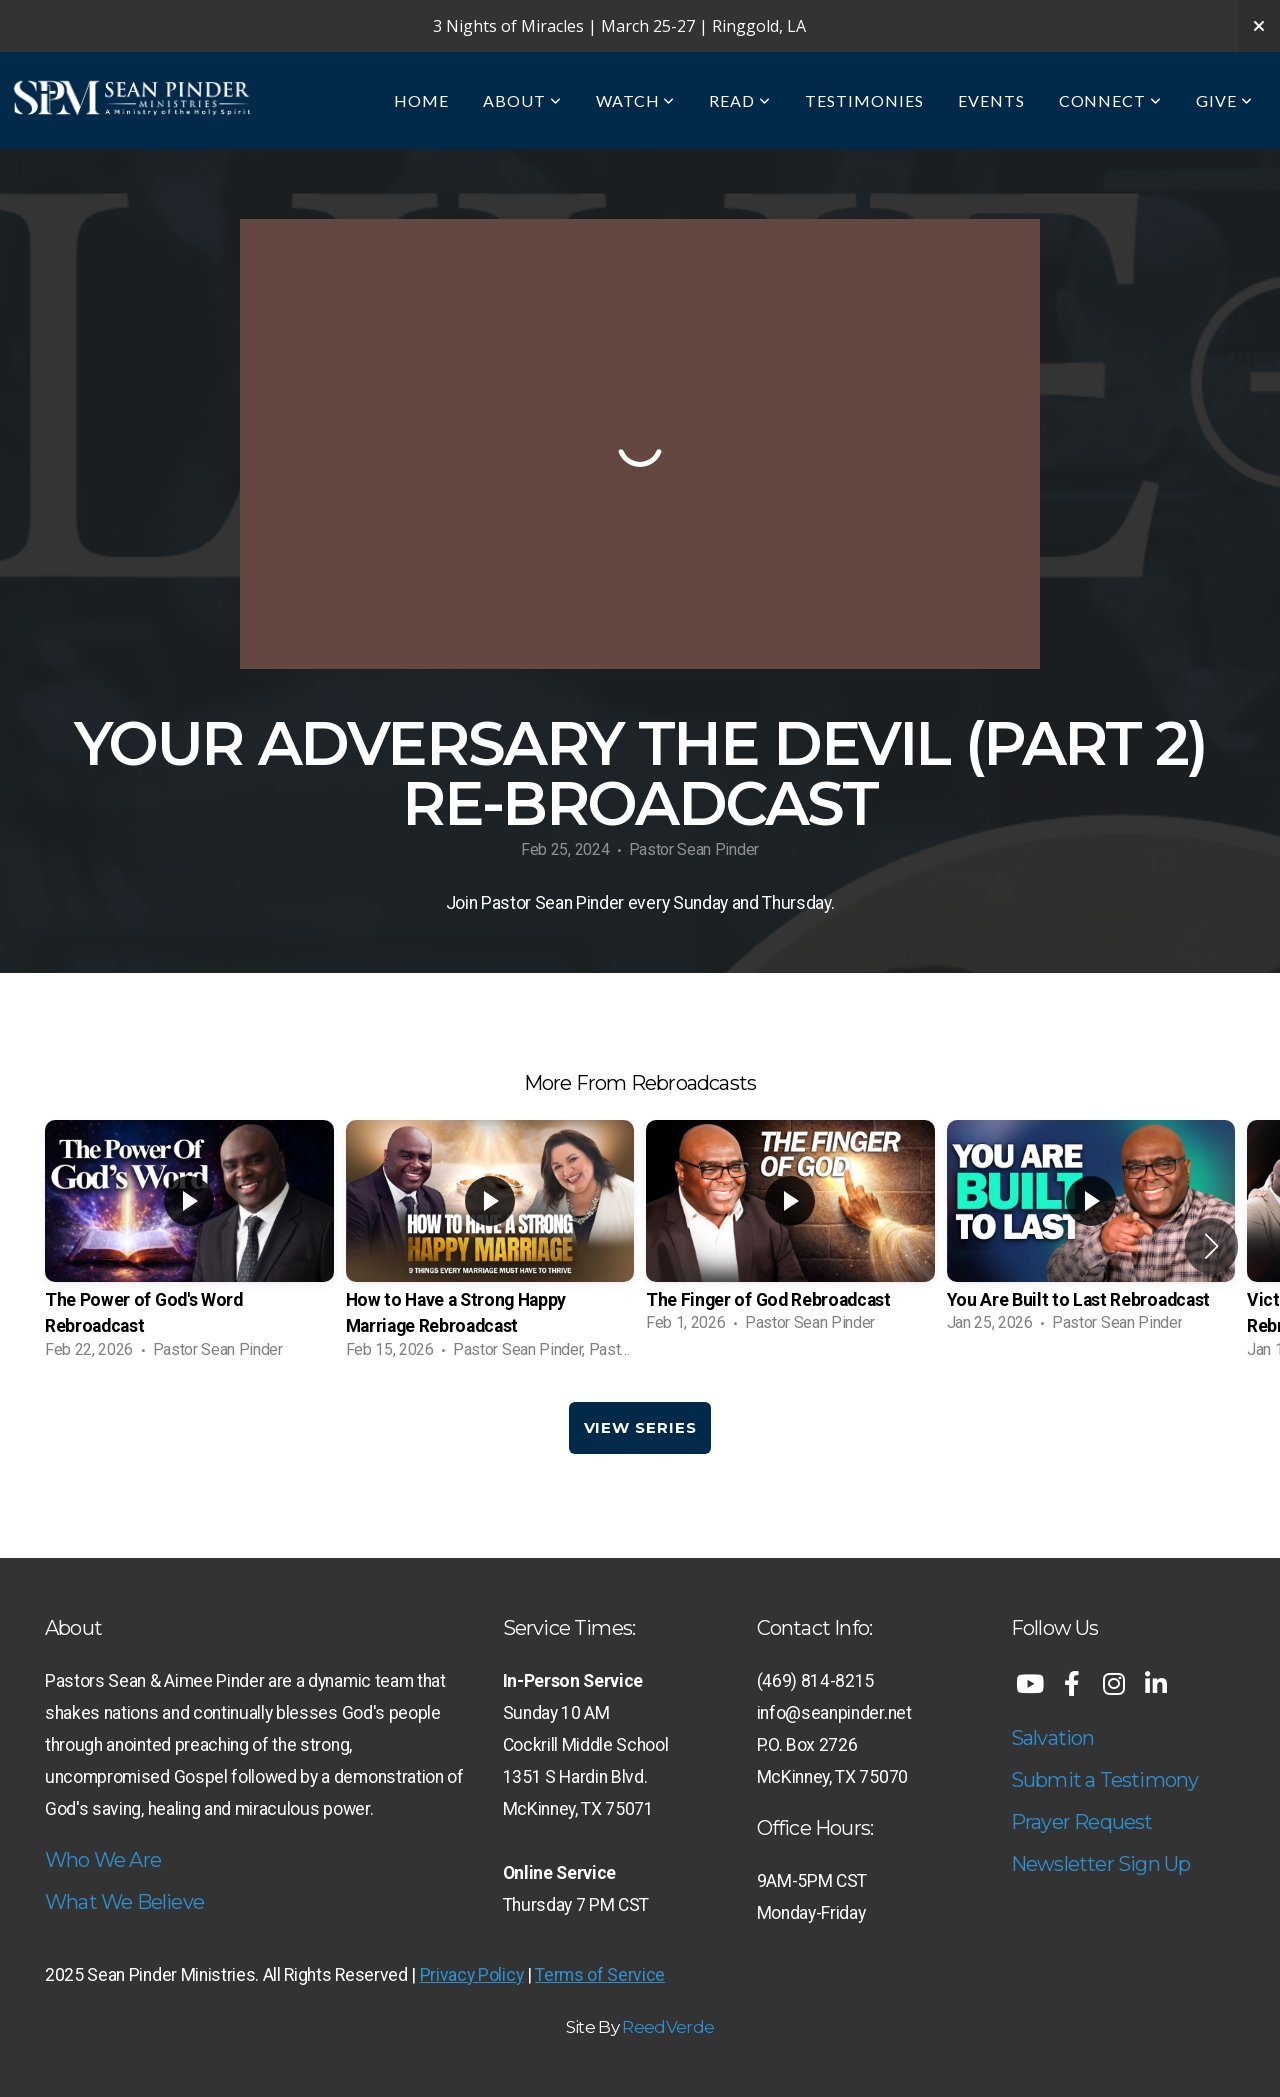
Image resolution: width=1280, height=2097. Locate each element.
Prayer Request (1082, 1822)
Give (1224, 100)
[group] (189, 1246)
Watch (636, 100)
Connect (1111, 100)
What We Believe (124, 1902)
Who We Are (103, 1860)
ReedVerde (668, 2027)
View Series (640, 1427)
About (522, 100)
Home (421, 100)
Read (740, 100)
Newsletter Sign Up (1101, 1864)
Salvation (1053, 1738)
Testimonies (864, 100)
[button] (1211, 1246)
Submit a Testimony (1105, 1780)
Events (991, 100)
